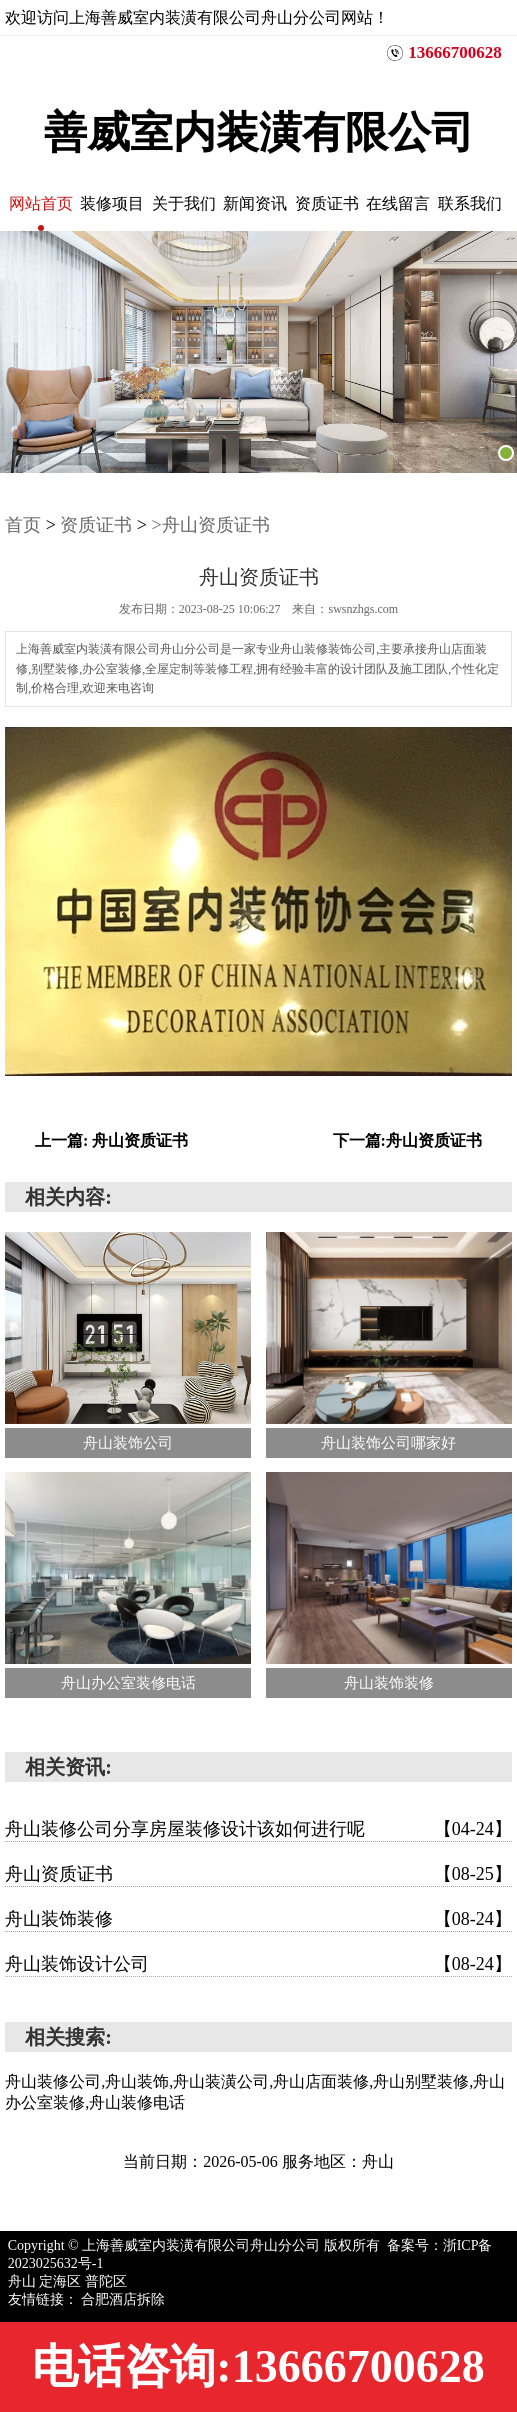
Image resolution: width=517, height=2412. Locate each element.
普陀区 (106, 2281)
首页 (23, 525)
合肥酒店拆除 (123, 2299)
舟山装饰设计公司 (258, 1964)
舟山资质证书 (258, 1874)
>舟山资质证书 (210, 525)
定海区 (62, 2281)
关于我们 (184, 203)
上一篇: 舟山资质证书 (111, 1140)
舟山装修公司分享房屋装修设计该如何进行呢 (258, 1829)
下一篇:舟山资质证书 (407, 1140)
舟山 (24, 2281)
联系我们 (470, 203)
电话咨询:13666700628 (258, 2366)
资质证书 (327, 203)
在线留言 (398, 203)
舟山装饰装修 (258, 1919)
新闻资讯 (255, 203)
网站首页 (41, 203)
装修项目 (112, 203)
